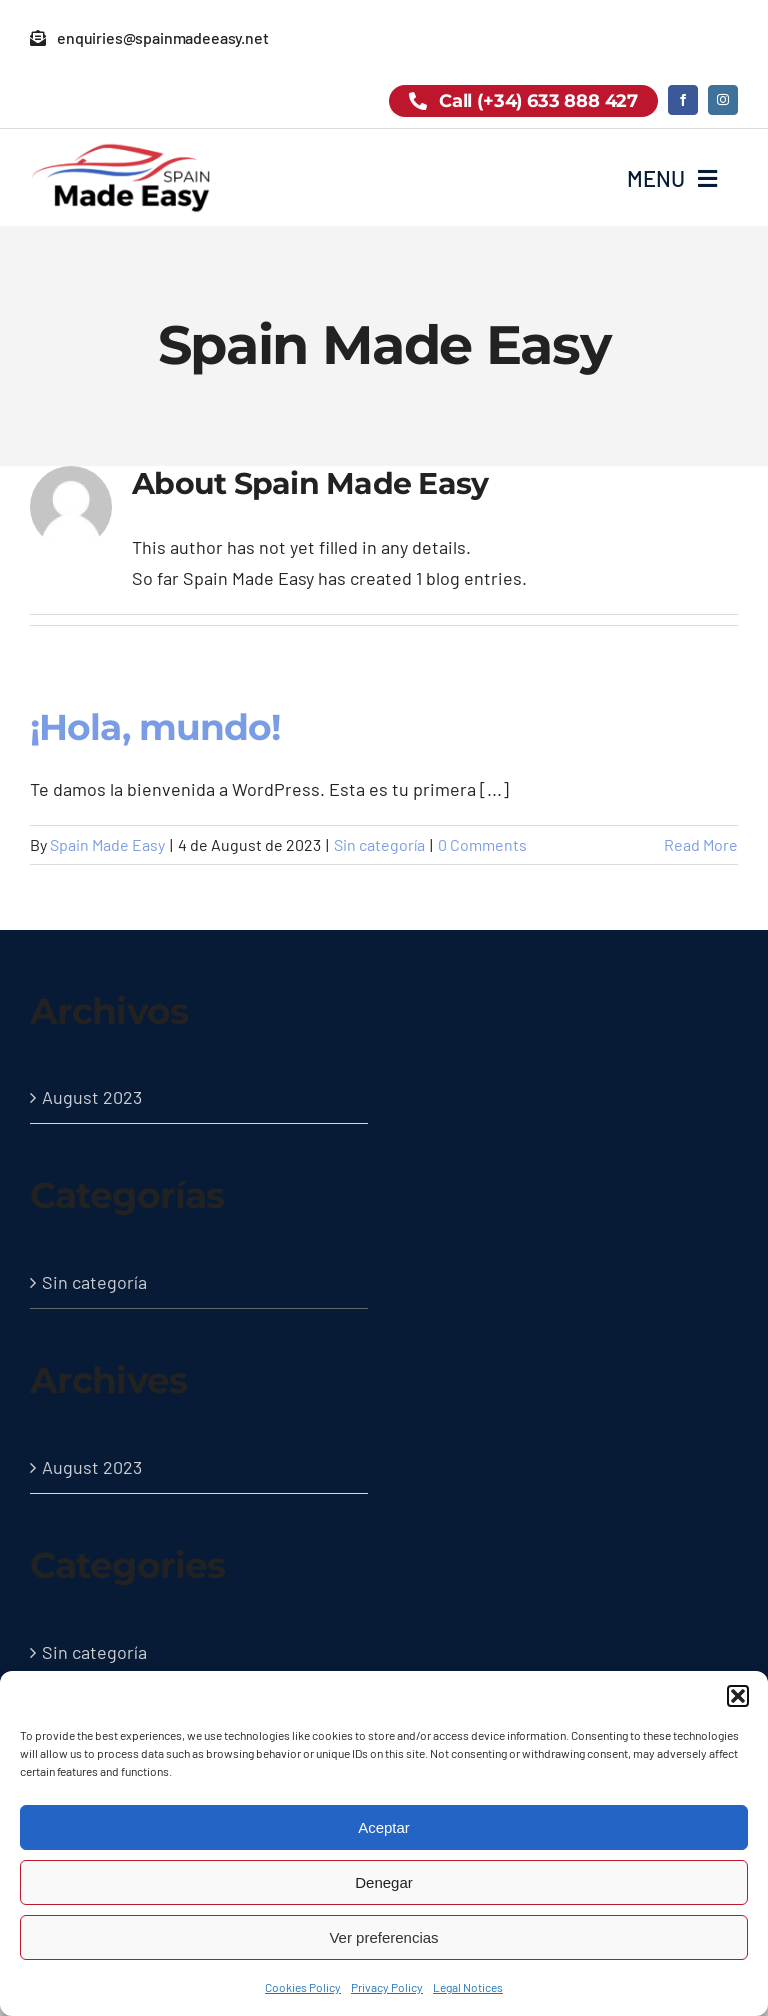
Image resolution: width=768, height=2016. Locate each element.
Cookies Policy (303, 1987)
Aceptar (384, 1827)
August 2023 (92, 1097)
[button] (738, 1696)
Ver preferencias (383, 1937)
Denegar (384, 1882)
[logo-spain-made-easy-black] (120, 150)
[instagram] (723, 100)
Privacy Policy (387, 1987)
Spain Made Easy (107, 844)
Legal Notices (468, 1987)
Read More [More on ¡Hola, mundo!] (701, 844)
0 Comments (482, 844)
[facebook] (683, 100)
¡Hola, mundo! (155, 727)
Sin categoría (379, 844)
